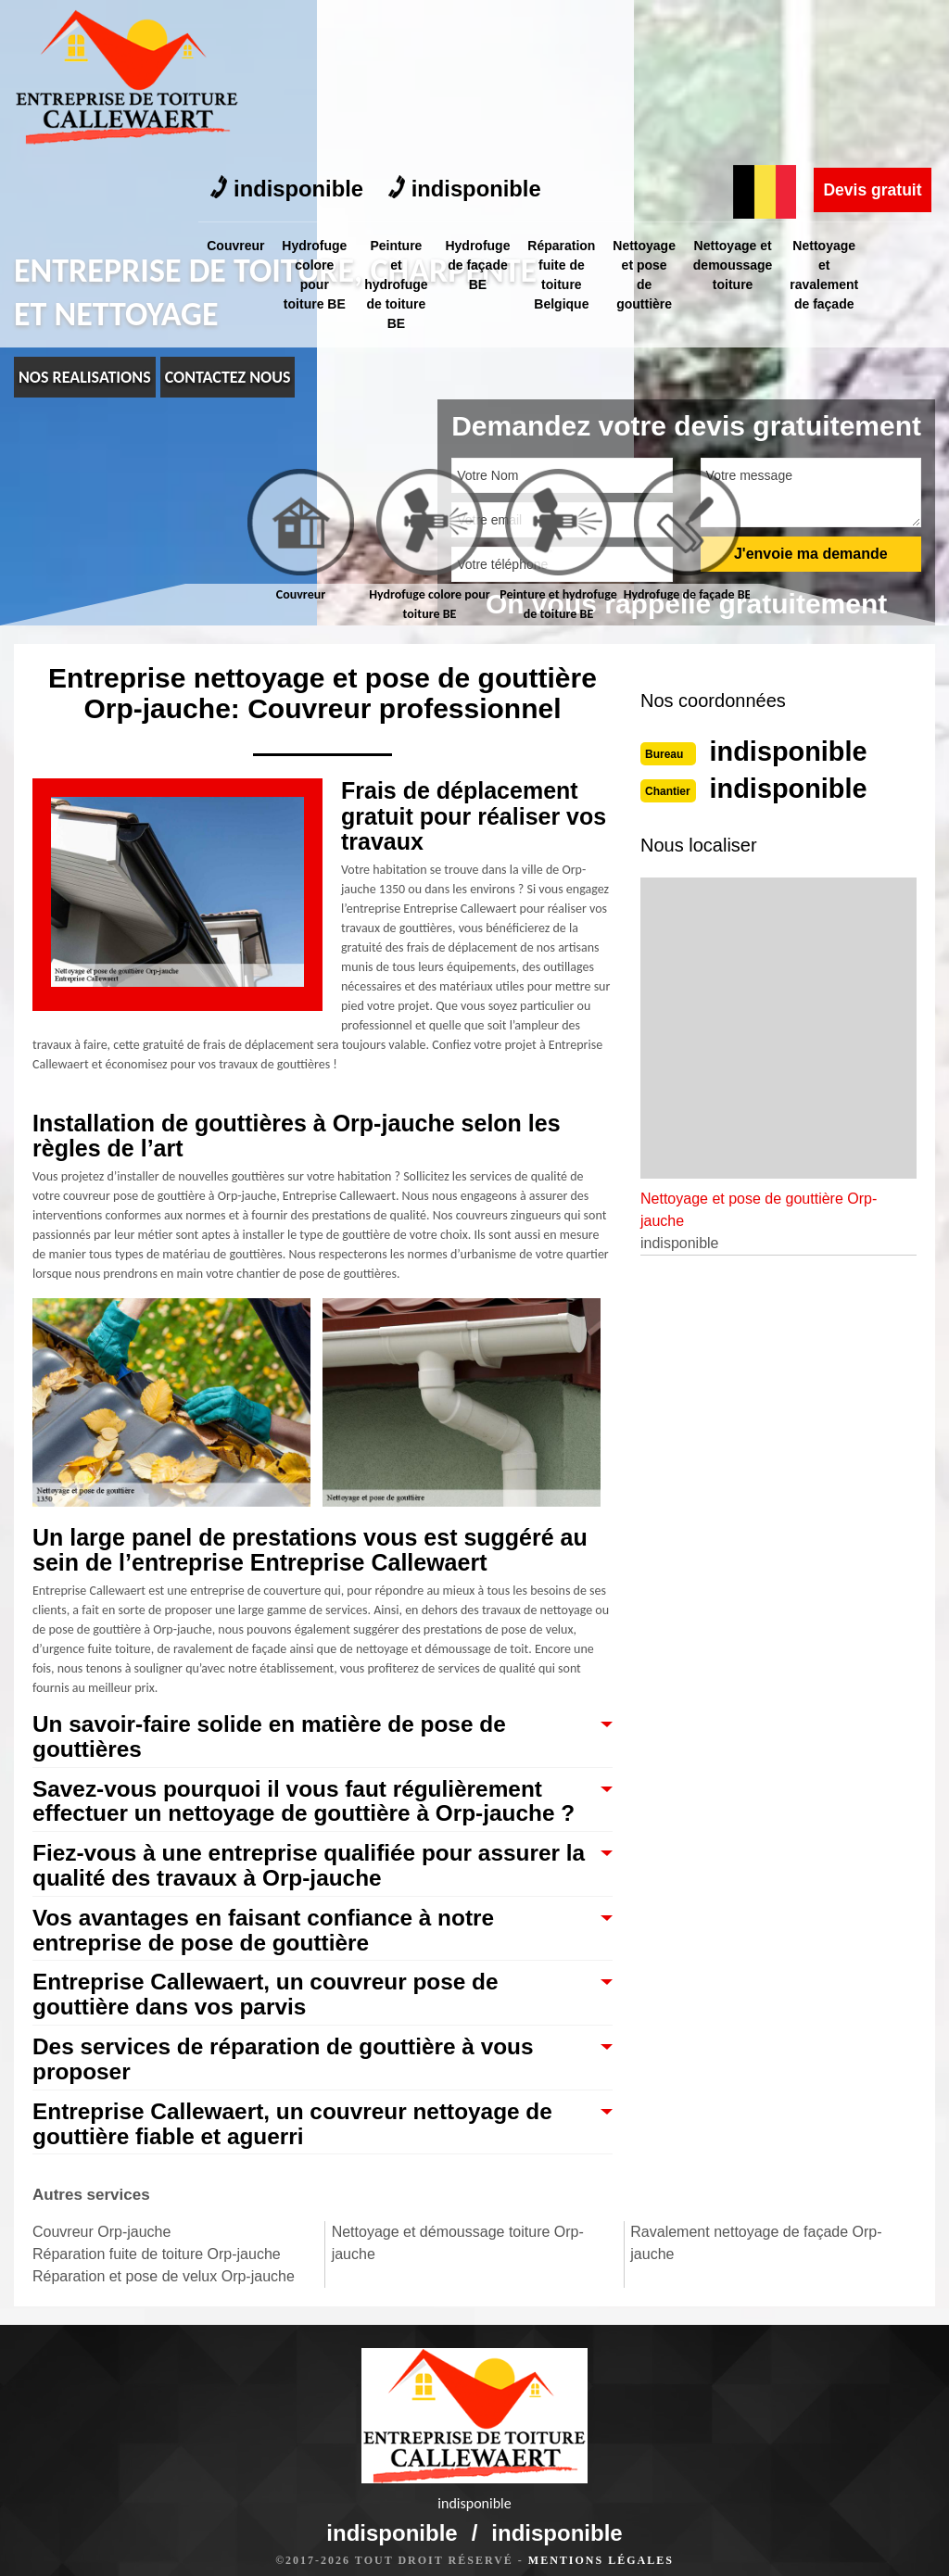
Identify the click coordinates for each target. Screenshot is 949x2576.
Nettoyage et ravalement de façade (845, 115)
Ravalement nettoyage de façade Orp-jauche (755, 2251)
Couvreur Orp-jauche (101, 2240)
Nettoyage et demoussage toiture (751, 106)
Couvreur (236, 86)
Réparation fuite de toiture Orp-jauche (156, 2262)
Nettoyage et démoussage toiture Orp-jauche (458, 2251)
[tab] (300, 536)
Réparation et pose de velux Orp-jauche (163, 2284)
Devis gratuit (870, 30)
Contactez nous (228, 377)
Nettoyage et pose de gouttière (659, 115)
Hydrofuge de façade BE (487, 106)
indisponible (289, 30)
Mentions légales (601, 2544)
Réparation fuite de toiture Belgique (574, 115)
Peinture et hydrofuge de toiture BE (402, 125)
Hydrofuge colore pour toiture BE (317, 115)
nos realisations (85, 377)
